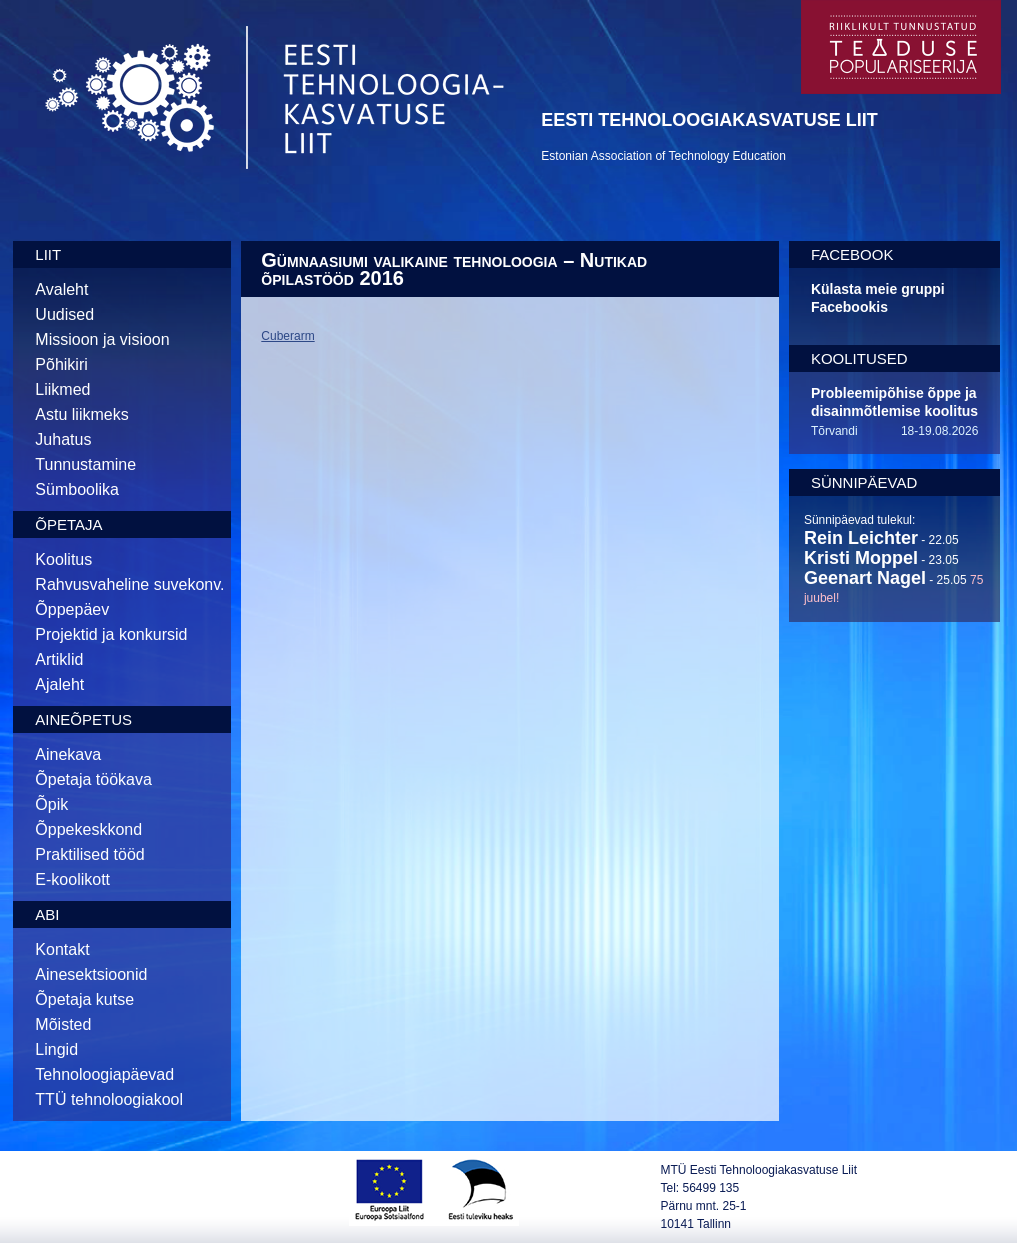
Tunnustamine (85, 464)
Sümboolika (77, 489)
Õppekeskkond (88, 829)
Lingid (56, 1049)
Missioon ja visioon (102, 339)
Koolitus (63, 559)
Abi (47, 914)
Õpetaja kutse (84, 999)
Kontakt (62, 949)
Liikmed (62, 389)
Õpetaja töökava (93, 779)
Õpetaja (68, 524)
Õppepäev (72, 609)
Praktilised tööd (89, 854)
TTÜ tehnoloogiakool (109, 1099)
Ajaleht (59, 684)
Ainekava (68, 754)
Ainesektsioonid (91, 974)
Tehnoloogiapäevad (104, 1074)
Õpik (51, 804)
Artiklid (59, 659)
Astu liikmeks (81, 414)
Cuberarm (287, 336)
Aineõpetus (83, 719)
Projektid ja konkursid (111, 634)
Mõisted (63, 1024)
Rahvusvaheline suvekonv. (129, 584)
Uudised (64, 314)
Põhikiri (61, 364)
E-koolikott (72, 879)
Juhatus (63, 439)
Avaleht (61, 289)
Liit (48, 254)
